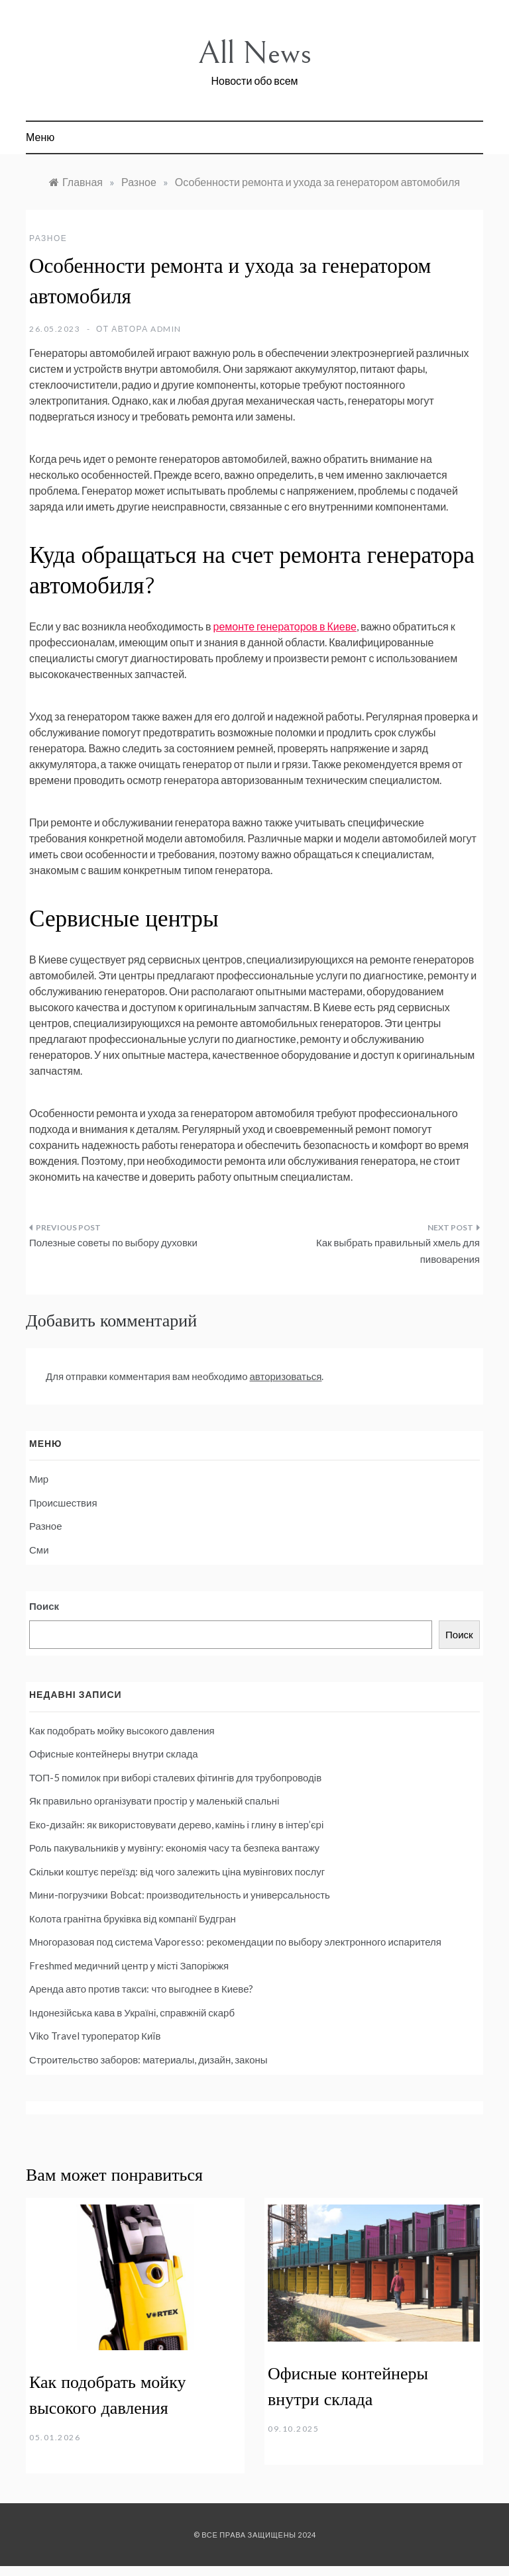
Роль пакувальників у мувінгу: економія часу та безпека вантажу (174, 1848)
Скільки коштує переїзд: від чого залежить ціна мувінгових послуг (177, 1871)
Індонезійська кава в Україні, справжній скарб (132, 2012)
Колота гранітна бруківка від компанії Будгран (132, 1918)
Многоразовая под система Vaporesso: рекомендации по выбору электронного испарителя (235, 1942)
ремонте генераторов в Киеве (285, 626)
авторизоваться (286, 1376)
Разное (48, 238)
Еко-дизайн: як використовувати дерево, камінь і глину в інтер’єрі (176, 1824)
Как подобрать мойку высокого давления (122, 1730)
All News (254, 53)
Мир (38, 1479)
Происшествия (63, 1503)
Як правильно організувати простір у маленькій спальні (154, 1801)
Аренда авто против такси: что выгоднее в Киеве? (141, 1989)
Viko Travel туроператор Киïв (94, 2036)
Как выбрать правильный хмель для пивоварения (398, 1250)
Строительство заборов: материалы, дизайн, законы (148, 2059)
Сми (39, 1550)
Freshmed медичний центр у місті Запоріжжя (129, 1965)
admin (166, 329)
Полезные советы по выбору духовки (113, 1242)
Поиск (44, 1606)
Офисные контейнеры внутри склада (113, 1753)
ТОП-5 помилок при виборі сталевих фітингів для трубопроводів (175, 1777)
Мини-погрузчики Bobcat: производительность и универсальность (179, 1895)
